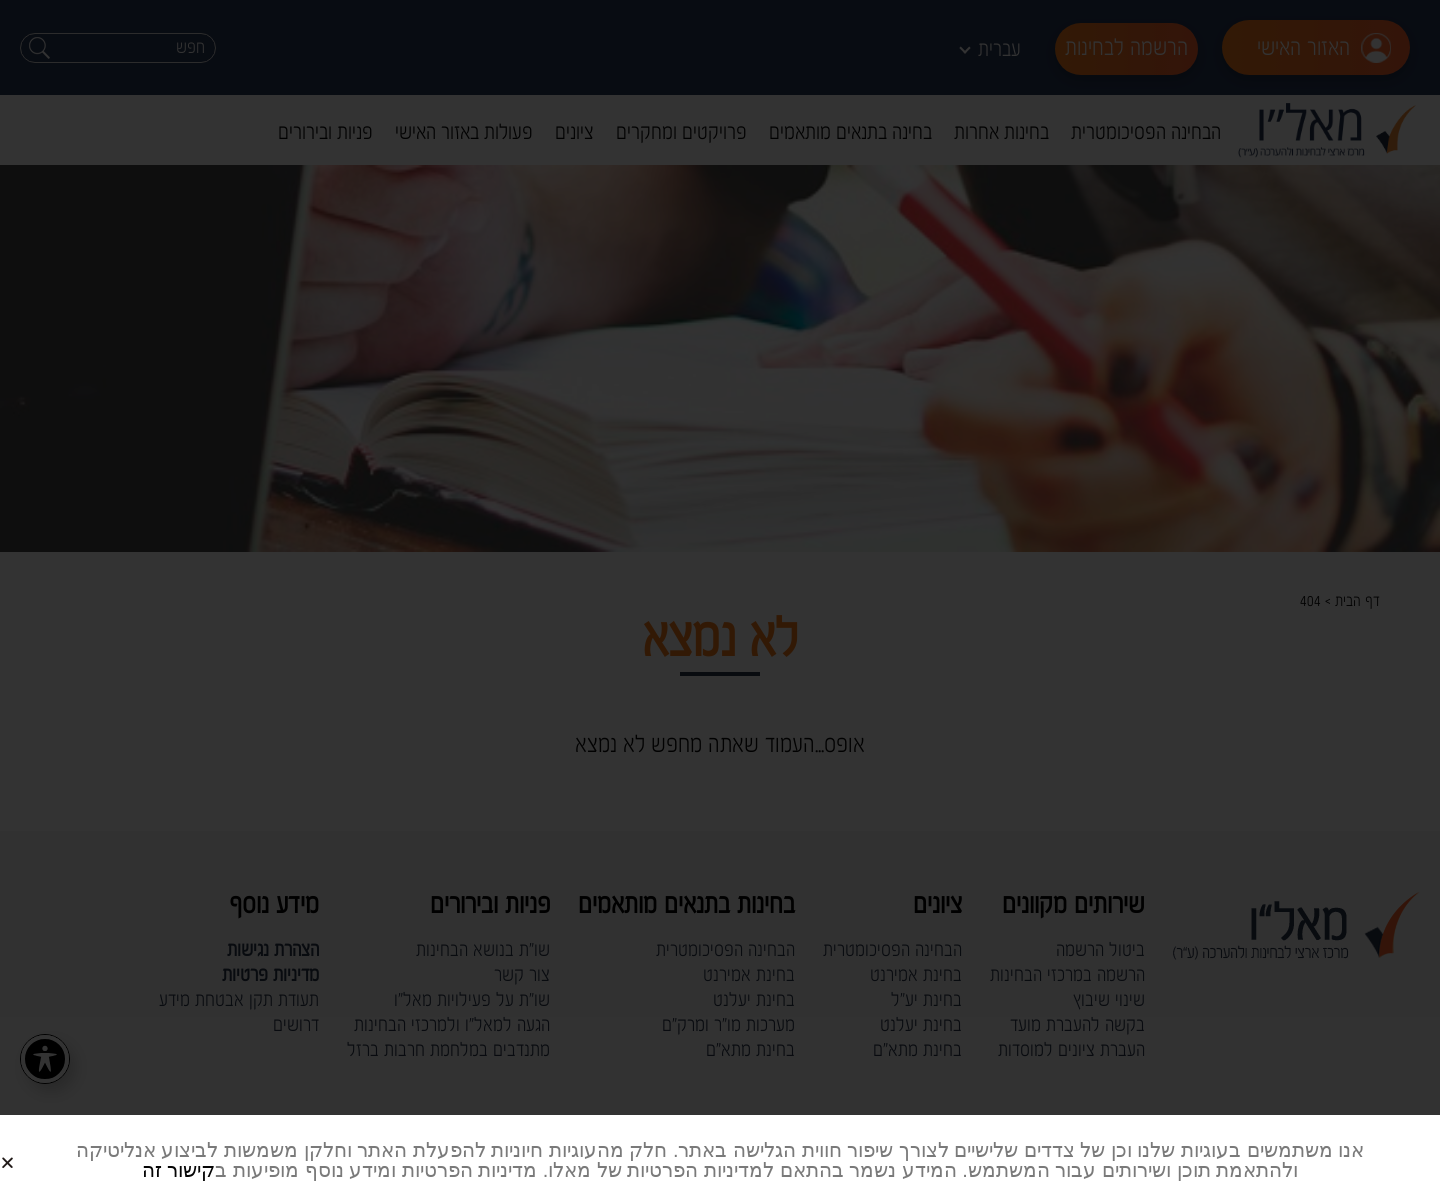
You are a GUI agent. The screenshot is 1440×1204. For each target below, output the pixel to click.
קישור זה (179, 1170)
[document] (720, 602)
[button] (31, 1146)
